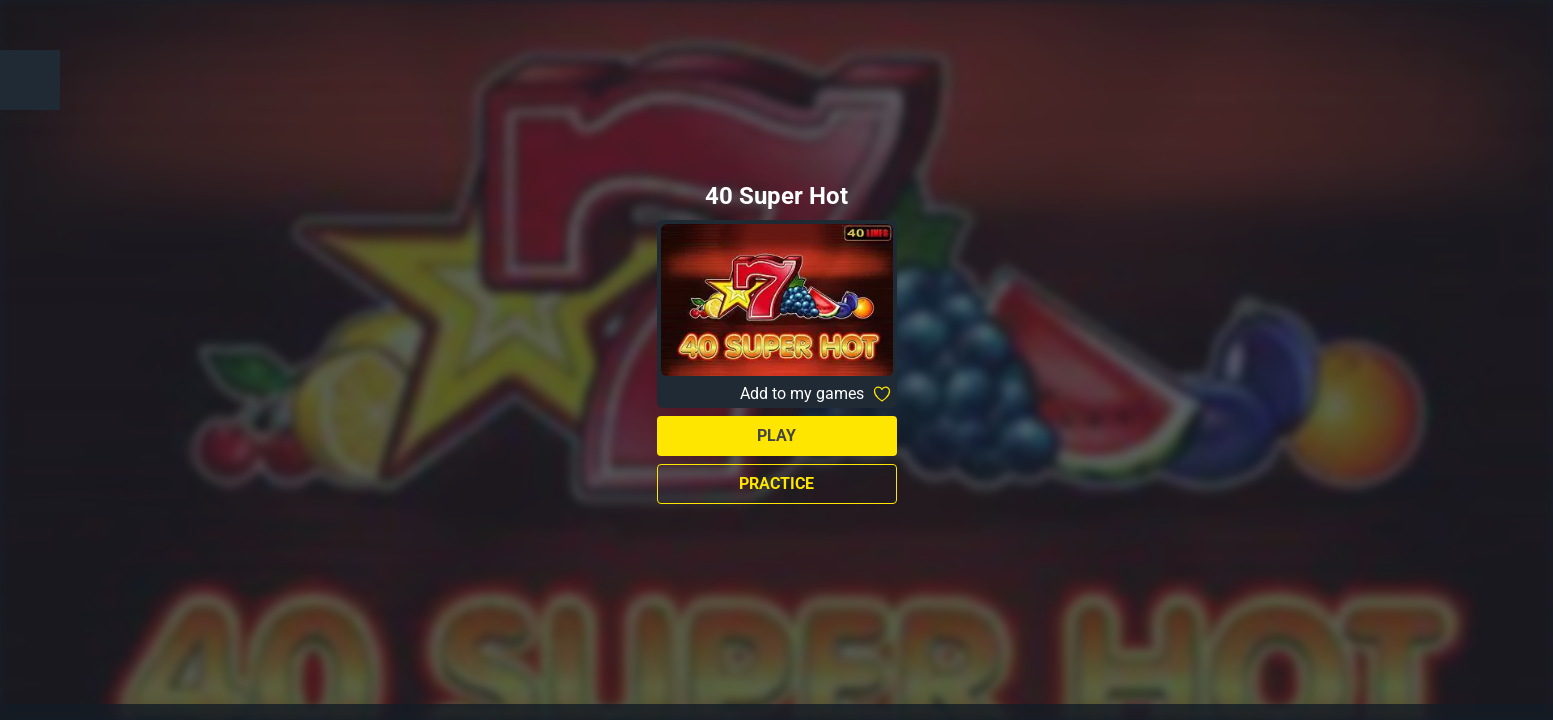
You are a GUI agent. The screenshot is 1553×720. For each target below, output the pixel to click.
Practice (776, 483)
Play (776, 435)
